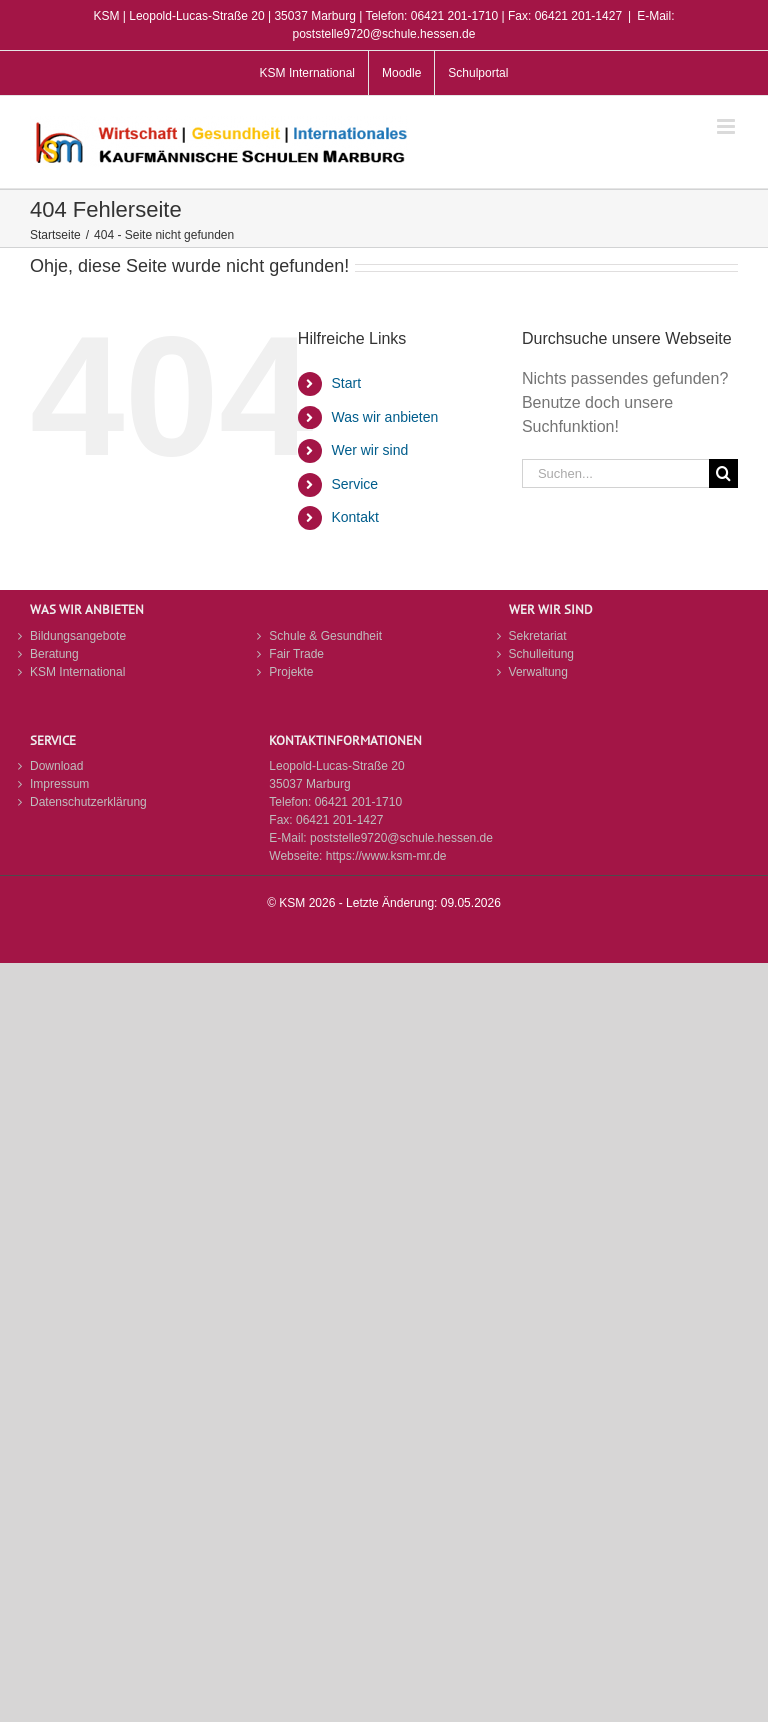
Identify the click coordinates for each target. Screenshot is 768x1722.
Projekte (291, 672)
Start (346, 383)
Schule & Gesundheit (325, 636)
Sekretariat (538, 636)
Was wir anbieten (384, 417)
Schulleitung (541, 654)
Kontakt (354, 517)
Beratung (54, 654)
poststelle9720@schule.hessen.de (401, 838)
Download (56, 766)
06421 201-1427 (339, 820)
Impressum (59, 784)
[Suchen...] (615, 473)
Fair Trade (296, 654)
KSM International (77, 672)
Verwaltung (538, 672)
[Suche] (723, 473)
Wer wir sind (369, 450)
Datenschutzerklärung (88, 802)
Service (354, 484)
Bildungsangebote (78, 636)
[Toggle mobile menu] (727, 126)
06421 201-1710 (358, 802)
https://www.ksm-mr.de (386, 856)
